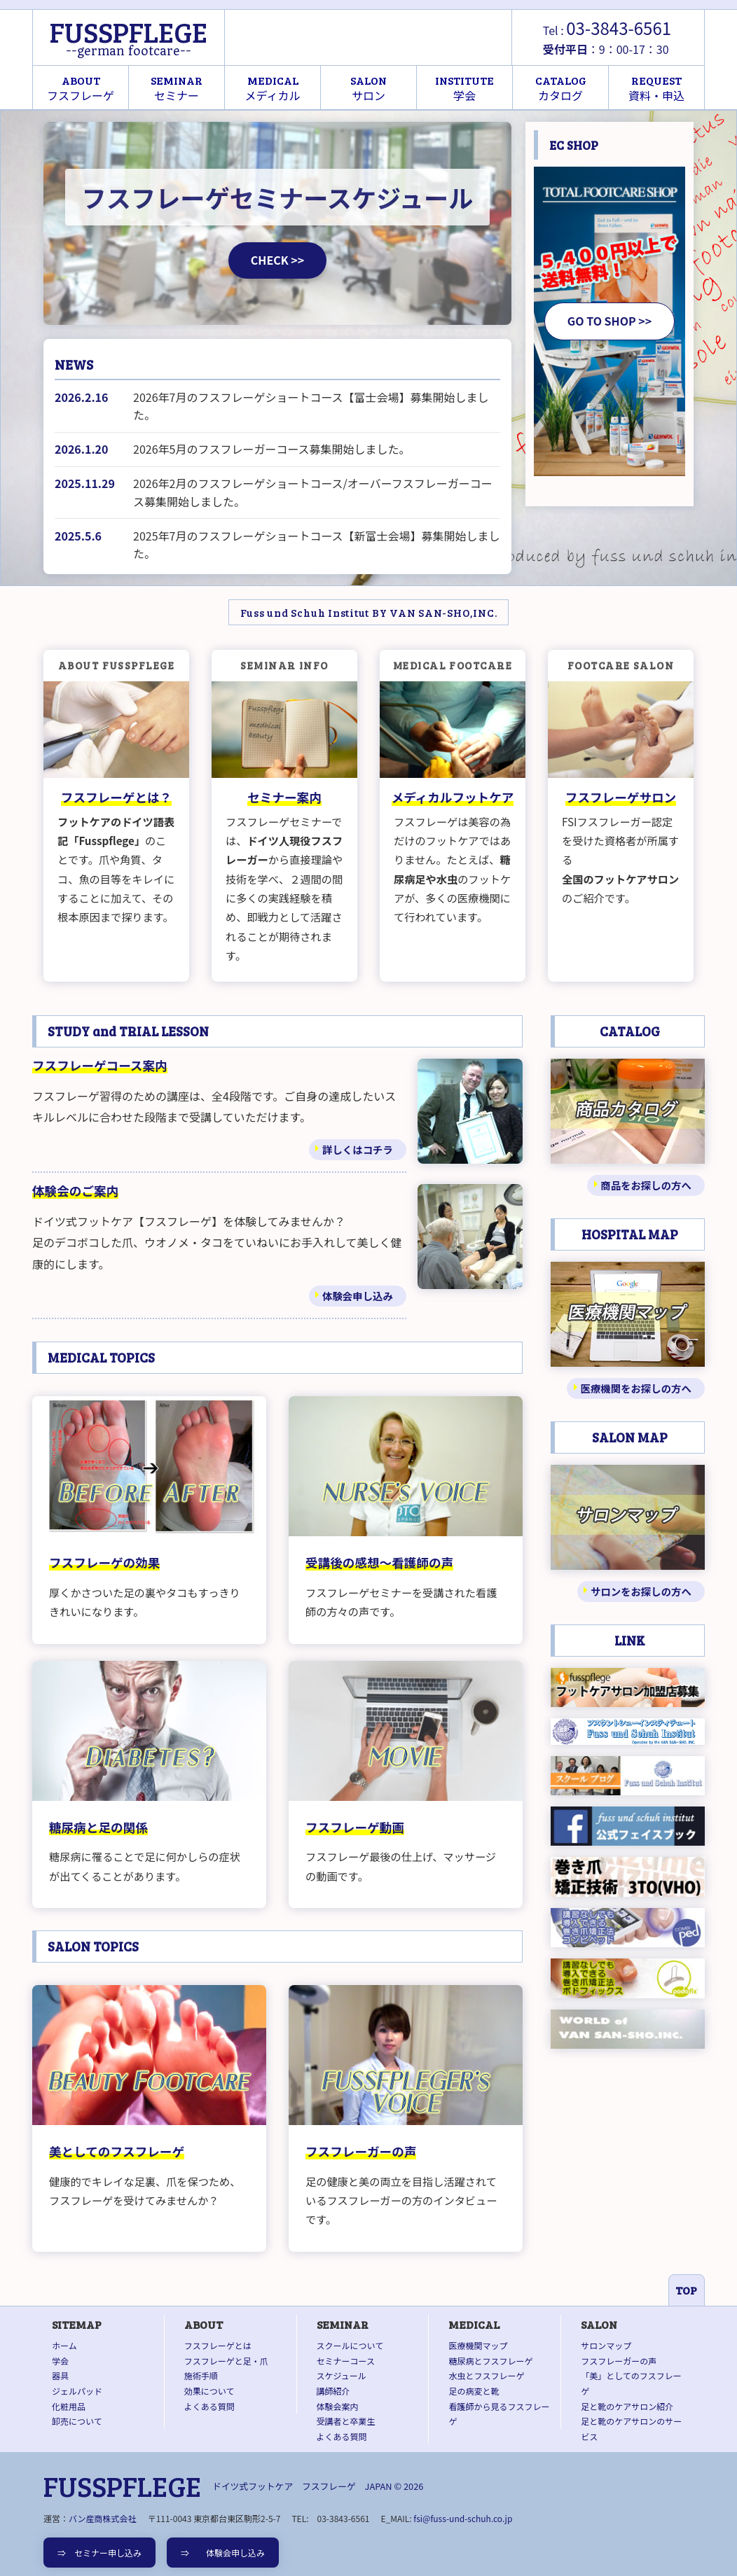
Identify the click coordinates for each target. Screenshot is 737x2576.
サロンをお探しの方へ (641, 1591)
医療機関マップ (477, 2345)
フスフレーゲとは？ (116, 797)
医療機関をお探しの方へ (636, 1388)
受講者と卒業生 (346, 2421)
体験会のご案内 (75, 1190)
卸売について (77, 2421)
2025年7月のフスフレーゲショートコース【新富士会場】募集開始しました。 (316, 544)
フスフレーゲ (80, 88)
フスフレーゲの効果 (104, 1562)
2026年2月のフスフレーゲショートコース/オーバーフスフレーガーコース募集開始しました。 (313, 492)
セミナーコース (346, 2361)
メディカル (273, 88)
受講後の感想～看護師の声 (379, 1562)
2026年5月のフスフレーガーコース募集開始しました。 (272, 448)
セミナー (176, 88)
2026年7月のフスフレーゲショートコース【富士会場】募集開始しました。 (311, 406)
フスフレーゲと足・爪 (226, 2361)
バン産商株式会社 (103, 2518)
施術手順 (201, 2375)
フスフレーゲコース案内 (99, 1065)
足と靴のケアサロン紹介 (627, 2406)
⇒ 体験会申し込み (223, 2552)
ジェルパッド (77, 2391)
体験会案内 (338, 2406)
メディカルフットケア (453, 797)
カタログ (560, 88)
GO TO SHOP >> (609, 320)
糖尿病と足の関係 (98, 1827)
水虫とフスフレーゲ (486, 2375)
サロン (368, 88)
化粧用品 (68, 2406)
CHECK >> (277, 259)
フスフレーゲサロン (620, 797)
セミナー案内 (284, 797)
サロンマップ (606, 2345)
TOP (686, 2290)
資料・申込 (656, 88)
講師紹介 (333, 2391)
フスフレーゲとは (218, 2345)
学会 (464, 88)
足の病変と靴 (473, 2391)
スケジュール (341, 2375)
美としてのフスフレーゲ (116, 2151)
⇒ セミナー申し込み (99, 2552)
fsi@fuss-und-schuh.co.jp (462, 2518)
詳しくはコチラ (357, 1149)
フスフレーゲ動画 (354, 1827)
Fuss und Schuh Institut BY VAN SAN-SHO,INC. (368, 612)
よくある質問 (209, 2406)
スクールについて (350, 2345)
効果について (209, 2391)
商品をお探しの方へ (645, 1185)
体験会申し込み (357, 1295)
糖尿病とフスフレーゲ (490, 2361)
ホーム (64, 2345)
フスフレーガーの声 (360, 2151)
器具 (60, 2375)
